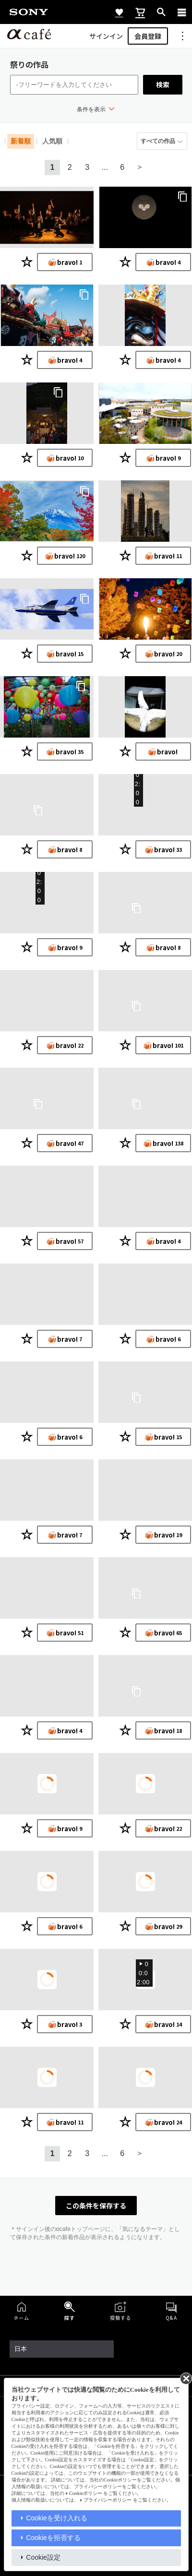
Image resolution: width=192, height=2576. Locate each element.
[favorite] (119, 12)
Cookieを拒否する (53, 2537)
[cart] (140, 12)
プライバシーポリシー (108, 2500)
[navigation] (182, 12)
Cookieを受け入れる (56, 2518)
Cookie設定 (43, 2557)
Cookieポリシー (85, 2493)
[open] (161, 12)
